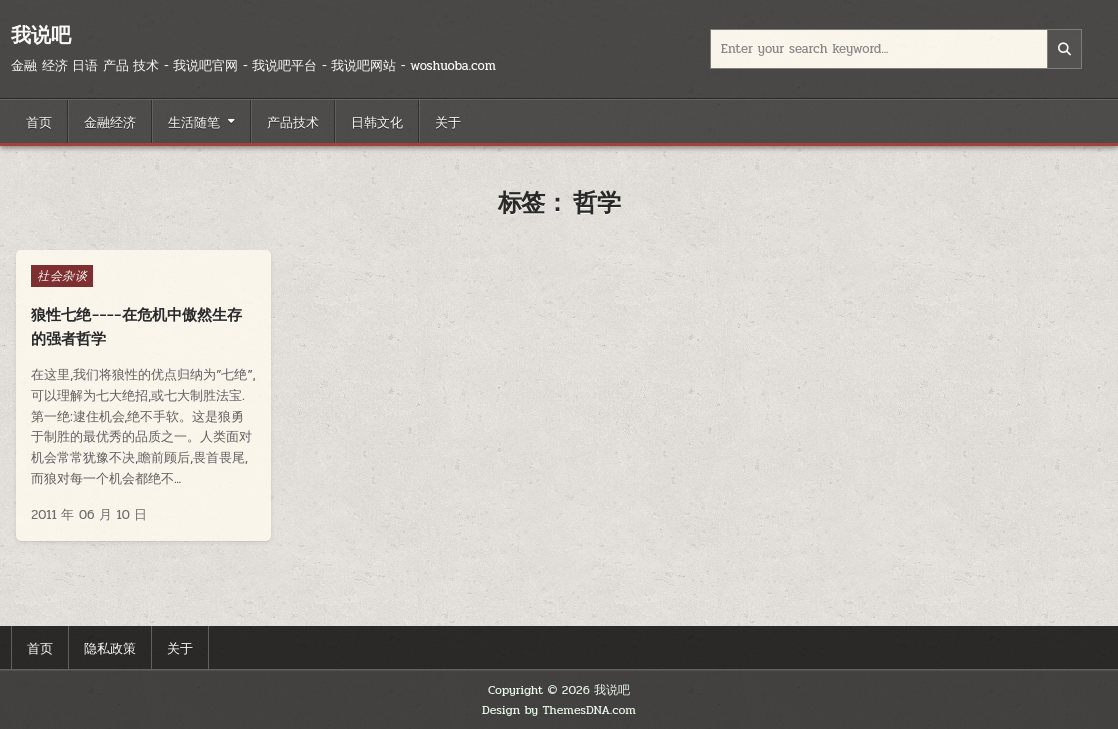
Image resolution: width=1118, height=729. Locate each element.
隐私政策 (110, 647)
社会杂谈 (62, 276)
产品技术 (293, 121)
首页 (39, 121)
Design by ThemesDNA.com (559, 710)
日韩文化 (377, 121)
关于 (448, 121)
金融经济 (110, 121)
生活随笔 (194, 121)
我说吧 (41, 34)
